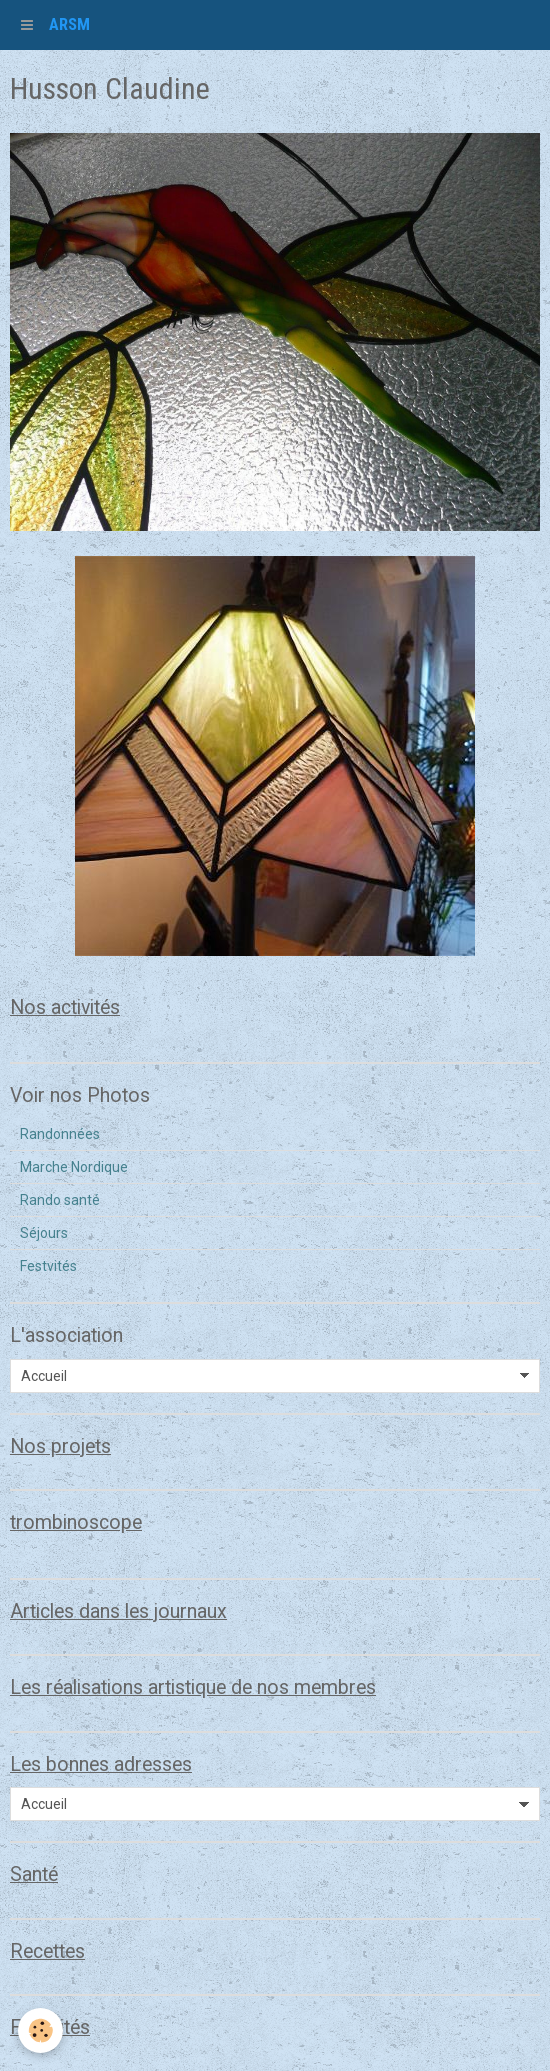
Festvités (48, 1266)
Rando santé (60, 1200)
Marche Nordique (74, 1167)
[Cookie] (40, 2030)
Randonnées (60, 1134)
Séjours (44, 1233)
